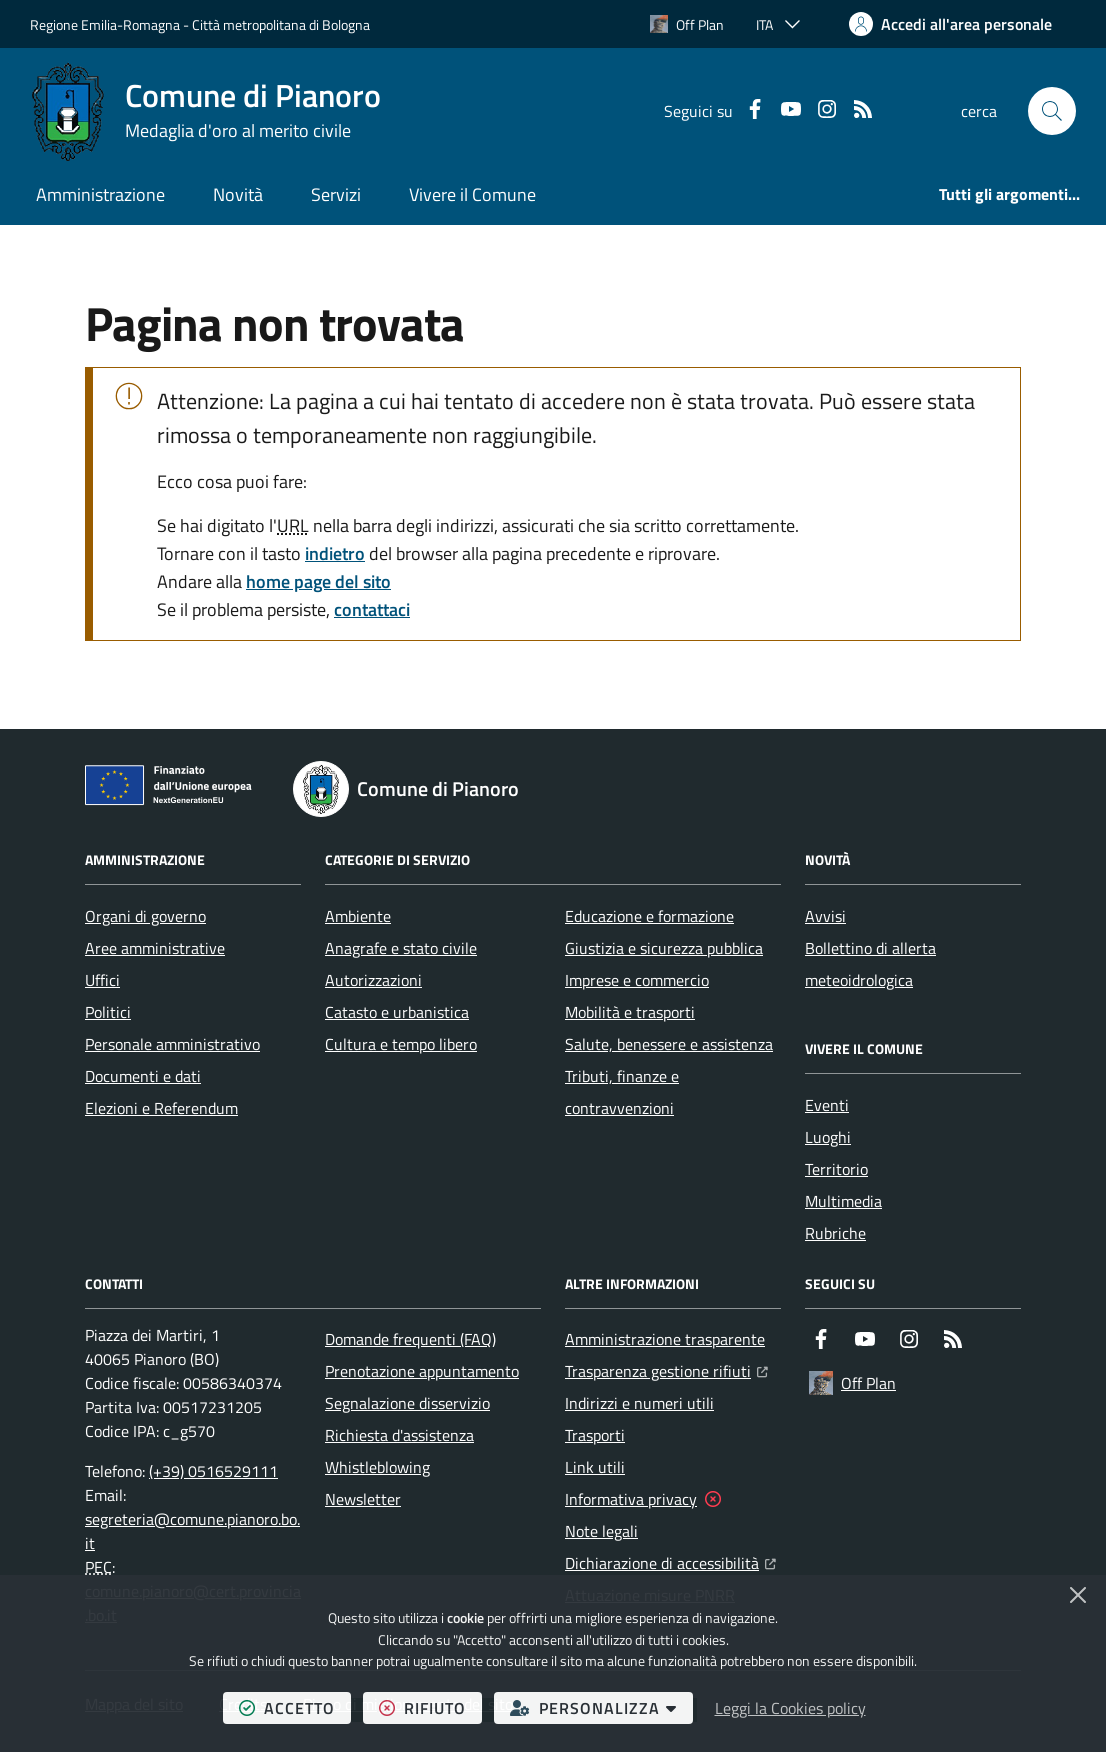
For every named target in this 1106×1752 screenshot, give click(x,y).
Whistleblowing (377, 1467)
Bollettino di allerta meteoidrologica (870, 964)
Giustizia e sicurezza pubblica (664, 948)
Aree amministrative (155, 948)
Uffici (102, 980)
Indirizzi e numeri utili (639, 1403)
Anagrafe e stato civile (401, 948)
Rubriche (835, 1233)
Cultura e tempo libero (401, 1044)
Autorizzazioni (373, 980)
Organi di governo (145, 916)
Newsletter (363, 1499)
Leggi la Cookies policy (790, 1708)
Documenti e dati (143, 1076)
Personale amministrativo (172, 1044)
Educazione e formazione (649, 916)
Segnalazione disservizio (407, 1403)
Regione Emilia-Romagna (105, 24)
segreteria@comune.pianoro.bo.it (192, 1531)
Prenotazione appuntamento (422, 1371)
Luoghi (828, 1137)
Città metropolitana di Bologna (281, 24)
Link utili (595, 1467)
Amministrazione (100, 194)
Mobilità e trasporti (630, 1012)
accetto (295, 1707)
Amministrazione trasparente (665, 1339)
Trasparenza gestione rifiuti (666, 1369)
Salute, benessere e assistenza (669, 1044)
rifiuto (430, 1707)
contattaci (372, 609)
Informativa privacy (631, 1499)
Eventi (827, 1105)
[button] (1052, 111)
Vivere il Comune (472, 194)
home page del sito (318, 581)
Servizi (336, 194)
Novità (238, 194)
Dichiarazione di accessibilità (670, 1561)
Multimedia (843, 1201)
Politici (108, 1012)
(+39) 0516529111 (213, 1471)
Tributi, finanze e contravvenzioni (622, 1092)
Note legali (601, 1531)
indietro (335, 553)
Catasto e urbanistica (397, 1012)
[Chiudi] (1078, 1595)
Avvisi (825, 916)
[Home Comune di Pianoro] (205, 111)
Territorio (836, 1169)
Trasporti (595, 1435)
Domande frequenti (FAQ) (410, 1339)
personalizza (601, 1707)
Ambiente (358, 916)
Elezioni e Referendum (161, 1108)
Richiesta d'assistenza (399, 1435)
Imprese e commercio (637, 980)
